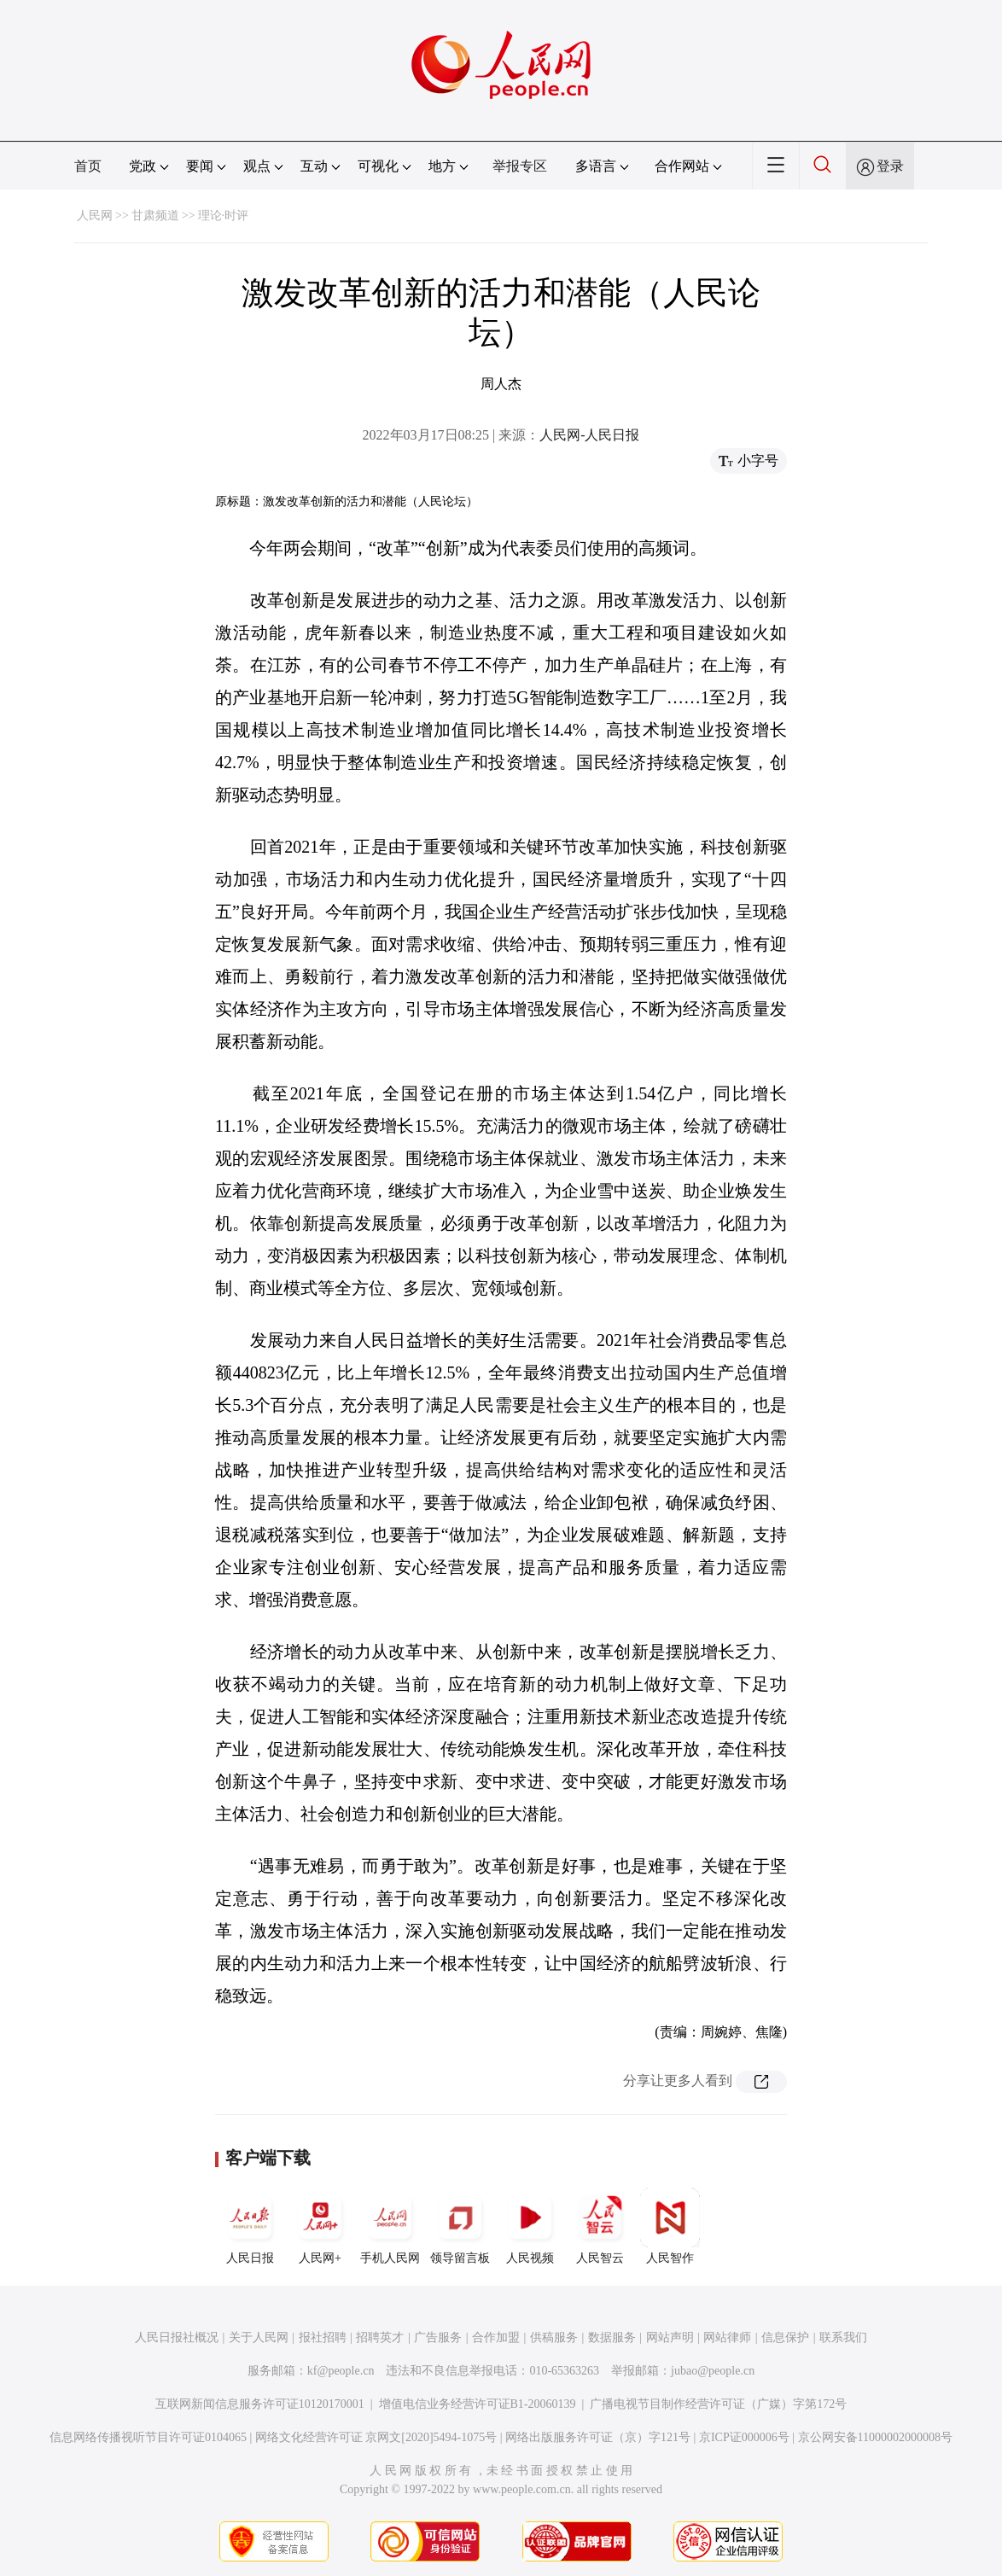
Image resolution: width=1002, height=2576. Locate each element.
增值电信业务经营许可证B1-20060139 (477, 2404)
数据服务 (612, 2337)
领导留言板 (460, 2226)
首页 (88, 166)
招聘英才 (380, 2337)
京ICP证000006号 (744, 2437)
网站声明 (670, 2337)
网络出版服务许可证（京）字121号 (597, 2437)
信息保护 (785, 2337)
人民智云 (600, 2226)
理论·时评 (223, 215)
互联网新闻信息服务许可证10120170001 (259, 2404)
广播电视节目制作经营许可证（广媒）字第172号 (718, 2404)
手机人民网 (390, 2226)
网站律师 (727, 2337)
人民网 (95, 215)
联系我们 (843, 2337)
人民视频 (530, 2226)
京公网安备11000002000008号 (875, 2437)
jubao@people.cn (712, 2370)
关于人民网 (258, 2337)
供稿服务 (554, 2337)
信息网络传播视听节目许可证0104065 (148, 2437)
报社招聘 (323, 2337)
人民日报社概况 (176, 2337)
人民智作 (670, 2226)
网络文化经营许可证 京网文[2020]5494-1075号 (376, 2437)
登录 (890, 166)
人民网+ (320, 2226)
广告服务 (438, 2337)
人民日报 (250, 2226)
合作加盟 (496, 2337)
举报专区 (519, 166)
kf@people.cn (341, 2370)
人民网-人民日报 (589, 435)
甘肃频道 (155, 215)
